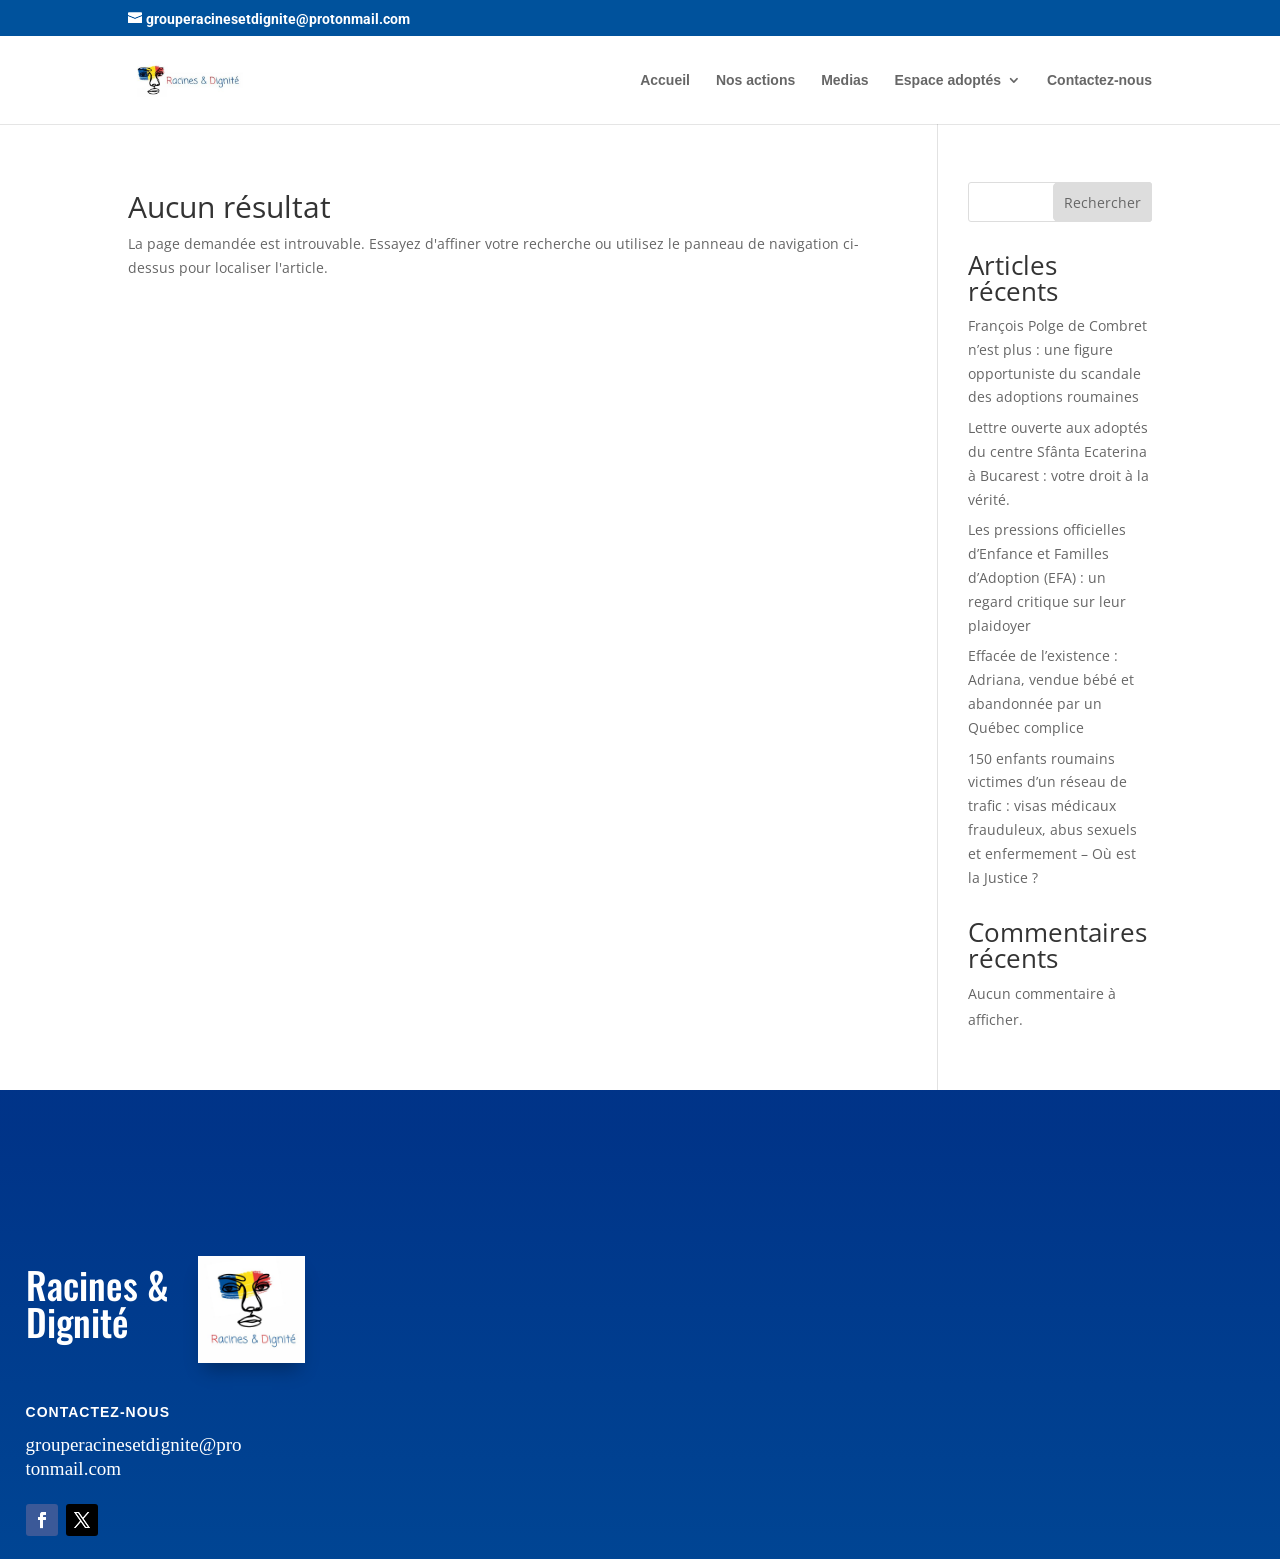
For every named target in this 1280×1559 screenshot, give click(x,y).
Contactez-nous (1099, 80)
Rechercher (1102, 202)
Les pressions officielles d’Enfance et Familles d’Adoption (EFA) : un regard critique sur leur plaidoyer (1047, 577)
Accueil (665, 80)
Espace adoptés (948, 80)
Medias (844, 80)
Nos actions (755, 80)
